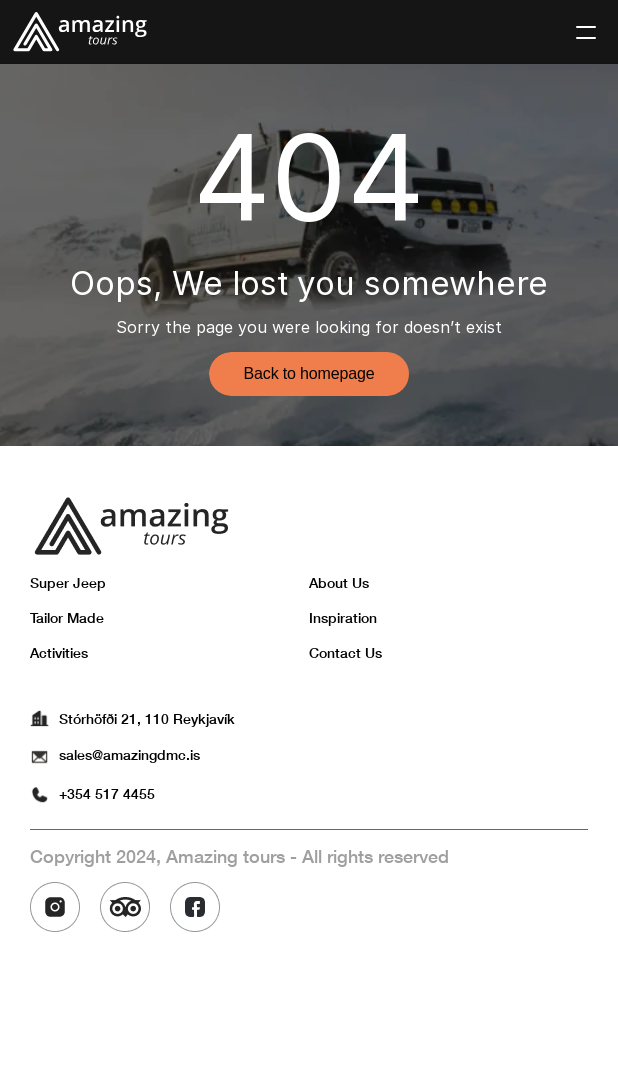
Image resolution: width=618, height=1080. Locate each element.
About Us (339, 582)
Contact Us (345, 652)
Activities (59, 652)
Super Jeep (68, 582)
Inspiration (343, 617)
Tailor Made (67, 617)
